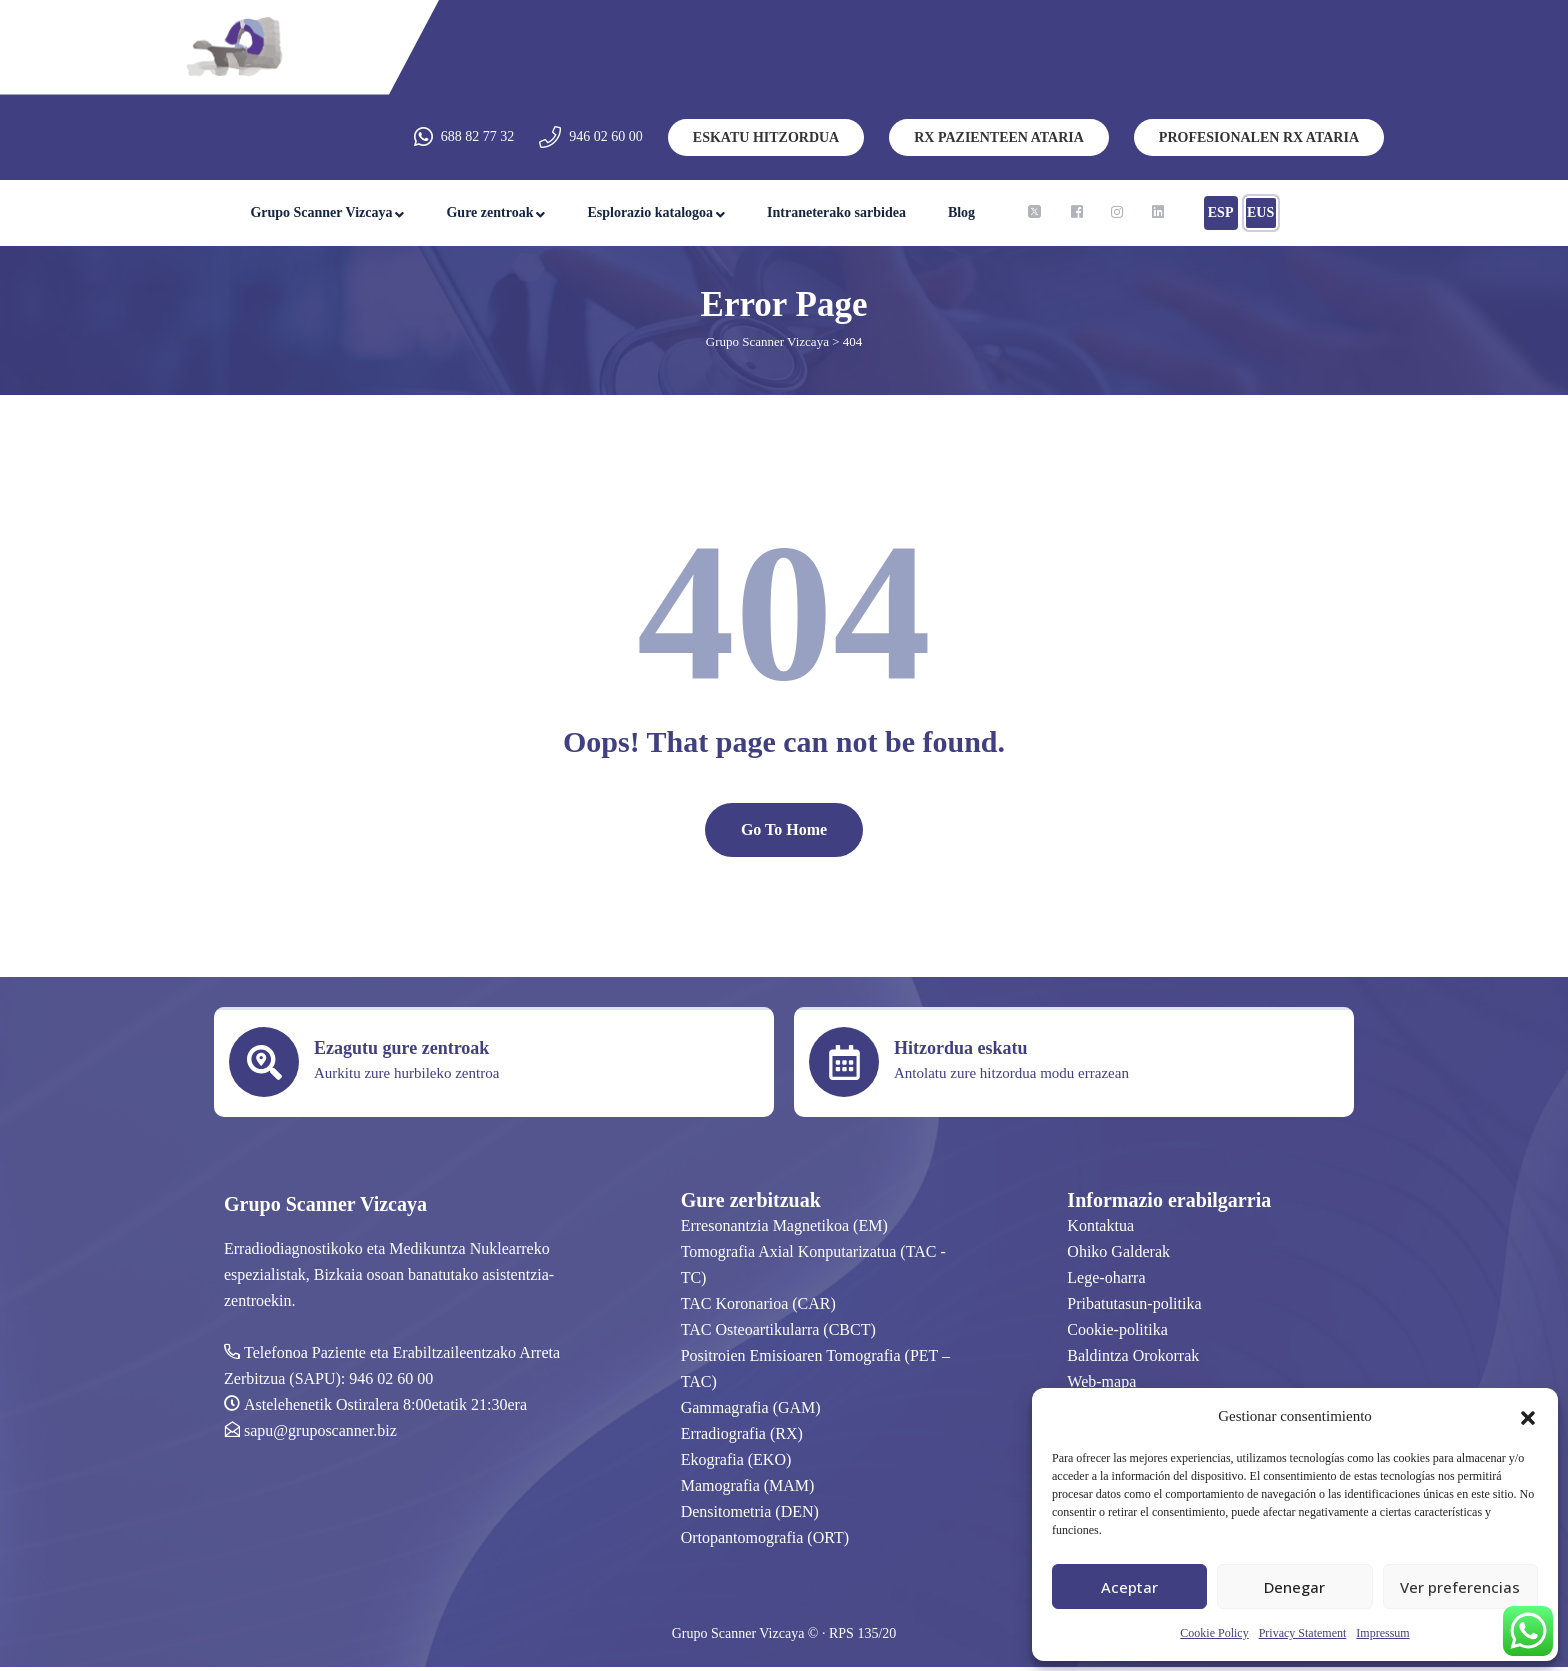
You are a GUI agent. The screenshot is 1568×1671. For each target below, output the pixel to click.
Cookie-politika (1117, 1333)
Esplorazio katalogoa (650, 212)
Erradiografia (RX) (742, 1437)
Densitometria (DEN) (750, 1515)
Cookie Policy (1214, 1633)
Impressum (1382, 1633)
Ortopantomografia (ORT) (765, 1541)
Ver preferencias (1460, 1587)
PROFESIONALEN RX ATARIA (1259, 137)
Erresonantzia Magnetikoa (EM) (784, 1229)
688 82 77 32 (478, 136)
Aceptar (1129, 1587)
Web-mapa (1101, 1385)
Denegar (1294, 1587)
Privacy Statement (1303, 1633)
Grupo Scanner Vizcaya (321, 212)
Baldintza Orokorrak (1133, 1359)
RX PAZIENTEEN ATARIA (999, 137)
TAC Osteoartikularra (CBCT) (778, 1333)
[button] (1528, 1416)
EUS (1260, 212)
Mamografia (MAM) (748, 1489)
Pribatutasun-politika (1134, 1307)
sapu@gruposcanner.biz (320, 1434)
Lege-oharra (1106, 1281)
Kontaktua (1100, 1229)
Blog (961, 212)
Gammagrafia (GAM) (751, 1411)
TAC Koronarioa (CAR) (758, 1307)
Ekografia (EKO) (736, 1463)
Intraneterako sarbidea (836, 212)
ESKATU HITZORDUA (766, 137)
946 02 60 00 (606, 136)
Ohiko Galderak (1118, 1255)
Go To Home (784, 833)
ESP (1221, 212)
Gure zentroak (489, 212)
